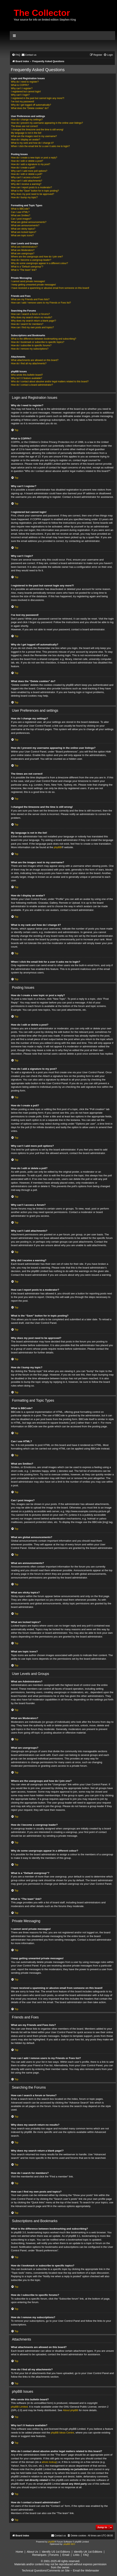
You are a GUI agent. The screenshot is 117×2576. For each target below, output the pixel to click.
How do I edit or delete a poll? (26, 174)
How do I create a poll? (23, 167)
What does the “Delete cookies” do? (30, 108)
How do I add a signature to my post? (30, 164)
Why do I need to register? (25, 81)
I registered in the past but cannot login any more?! (37, 98)
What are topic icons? (22, 235)
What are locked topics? (23, 232)
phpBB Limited (19, 2406)
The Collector (42, 13)
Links (76, 2554)
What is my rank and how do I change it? (32, 143)
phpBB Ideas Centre (62, 2432)
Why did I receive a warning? (26, 184)
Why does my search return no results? (31, 317)
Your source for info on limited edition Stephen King (45, 19)
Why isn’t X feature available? (26, 378)
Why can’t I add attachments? (26, 180)
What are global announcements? (28, 222)
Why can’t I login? (20, 95)
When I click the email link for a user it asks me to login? (40, 146)
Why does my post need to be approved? (32, 194)
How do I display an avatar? (25, 139)
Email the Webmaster (86, 2570)
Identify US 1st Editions (56, 2551)
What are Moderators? (22, 250)
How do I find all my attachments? (29, 363)
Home (19, 2551)
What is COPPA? (20, 85)
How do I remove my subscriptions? (30, 348)
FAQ (86, 2554)
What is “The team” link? (24, 270)
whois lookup (49, 2462)
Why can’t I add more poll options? (29, 171)
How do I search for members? (27, 324)
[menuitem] (16, 55)
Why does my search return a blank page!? (33, 320)
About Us (32, 2551)
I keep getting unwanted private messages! (33, 284)
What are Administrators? (24, 246)
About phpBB (70, 2410)
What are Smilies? (20, 215)
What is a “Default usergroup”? (27, 266)
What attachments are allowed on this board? (34, 360)
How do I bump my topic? (24, 197)
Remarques (39, 2554)
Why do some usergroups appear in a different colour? (39, 263)
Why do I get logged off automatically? (31, 105)
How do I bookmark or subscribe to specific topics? (37, 342)
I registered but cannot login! (26, 91)
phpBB (58, 847)
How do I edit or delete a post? (27, 161)
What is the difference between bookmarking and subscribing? (43, 338)
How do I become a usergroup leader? (31, 260)
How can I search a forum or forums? (30, 314)
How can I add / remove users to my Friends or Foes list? (41, 302)
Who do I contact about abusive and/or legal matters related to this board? (50, 381)
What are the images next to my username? (34, 136)
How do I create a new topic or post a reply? (34, 157)
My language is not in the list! (26, 133)
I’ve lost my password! (22, 101)
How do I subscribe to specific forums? (31, 345)
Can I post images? (21, 218)
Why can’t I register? (21, 88)
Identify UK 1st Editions (88, 2551)
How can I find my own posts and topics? (32, 327)
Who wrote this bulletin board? (27, 374)
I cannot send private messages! (28, 281)
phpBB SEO (69, 2544)
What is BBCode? (20, 208)
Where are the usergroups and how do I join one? (37, 256)
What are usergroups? (22, 253)
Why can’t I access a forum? (26, 177)
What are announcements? (25, 225)
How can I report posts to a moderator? (31, 187)
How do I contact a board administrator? (32, 384)
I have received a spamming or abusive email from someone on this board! (50, 288)
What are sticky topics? (23, 228)
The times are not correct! (24, 126)
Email (65, 2554)
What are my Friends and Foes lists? (30, 299)
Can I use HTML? (20, 212)
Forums (53, 2554)
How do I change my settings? (27, 119)
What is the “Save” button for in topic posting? (35, 190)
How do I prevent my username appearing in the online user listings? (47, 123)
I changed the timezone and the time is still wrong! (37, 129)
